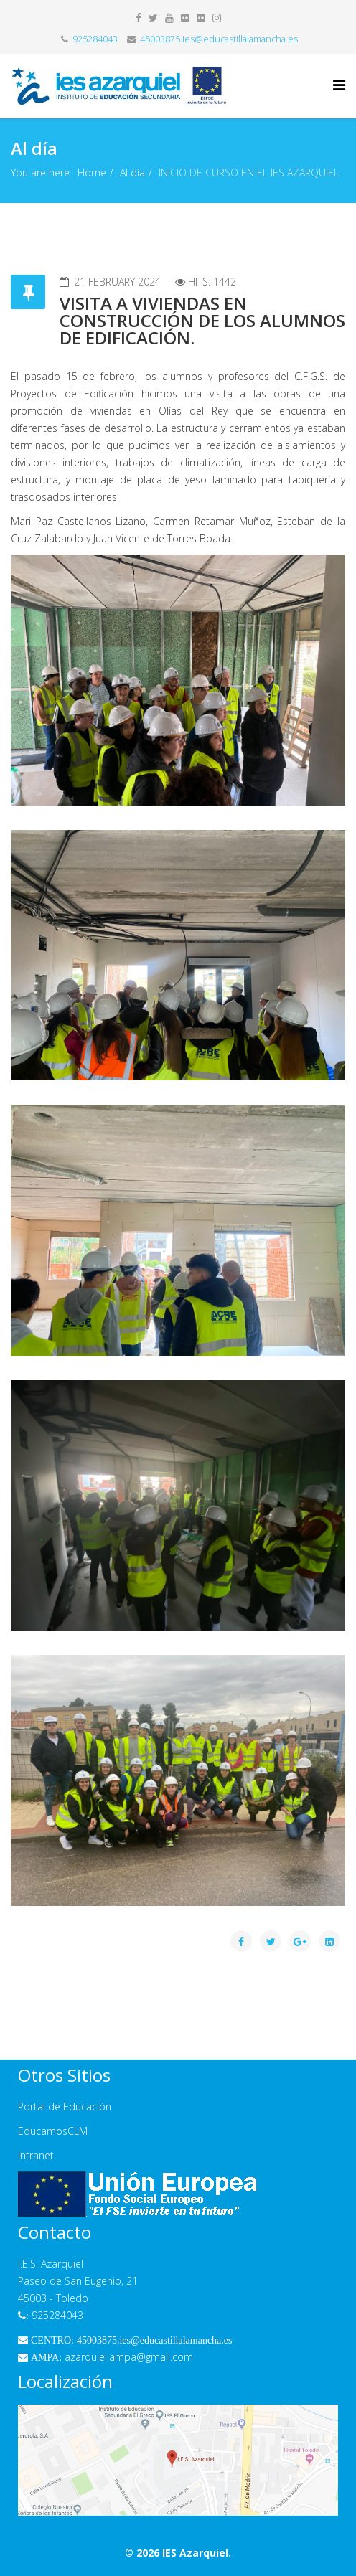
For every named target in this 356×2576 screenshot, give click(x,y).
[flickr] (185, 17)
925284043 (95, 39)
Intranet (36, 2155)
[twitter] (153, 17)
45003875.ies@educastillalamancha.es (219, 39)
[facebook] (138, 17)
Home (92, 172)
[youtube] (169, 17)
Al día (132, 172)
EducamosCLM (53, 2131)
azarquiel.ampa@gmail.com (105, 2357)
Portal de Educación (64, 2106)
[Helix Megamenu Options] (339, 85)
